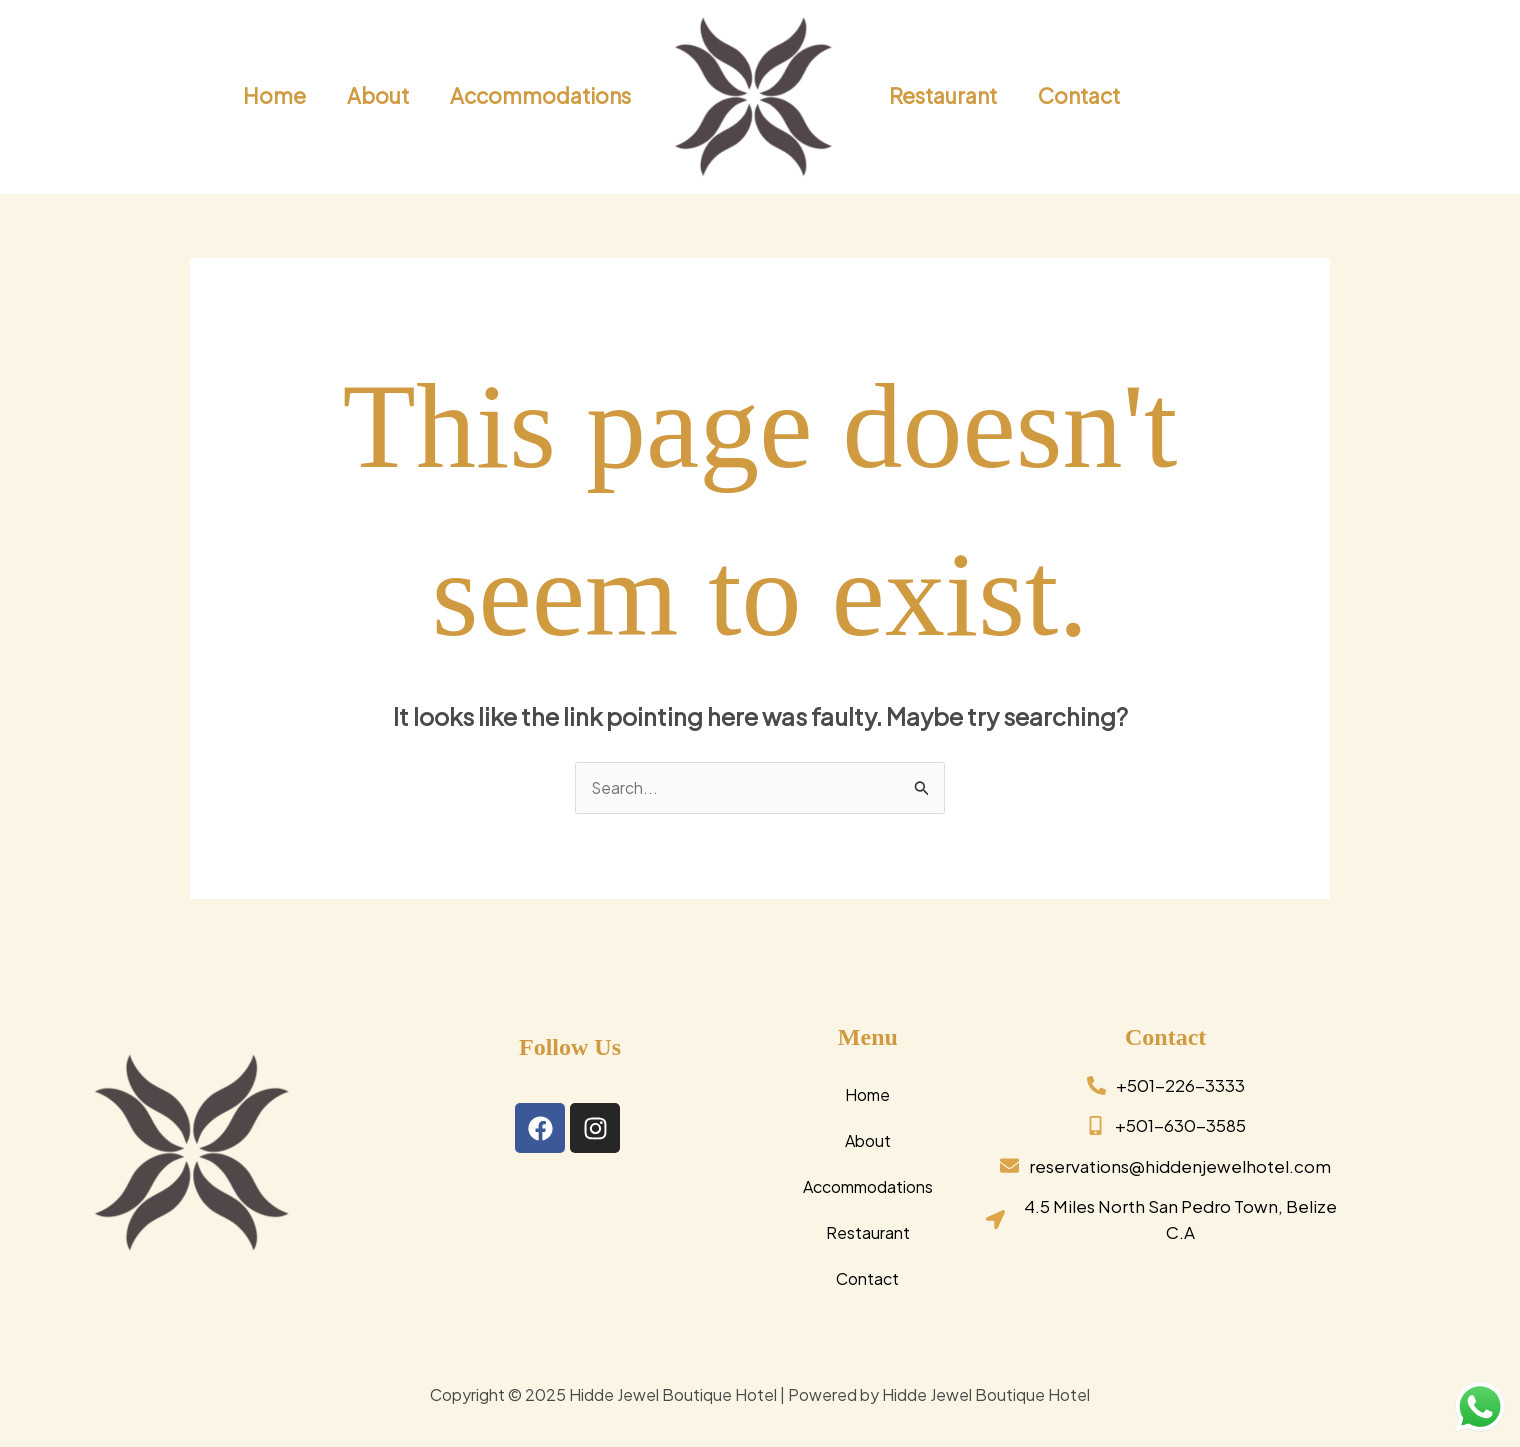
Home (867, 1094)
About (868, 1140)
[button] (1385, 97)
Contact (867, 1278)
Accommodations (868, 1186)
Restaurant (868, 1232)
